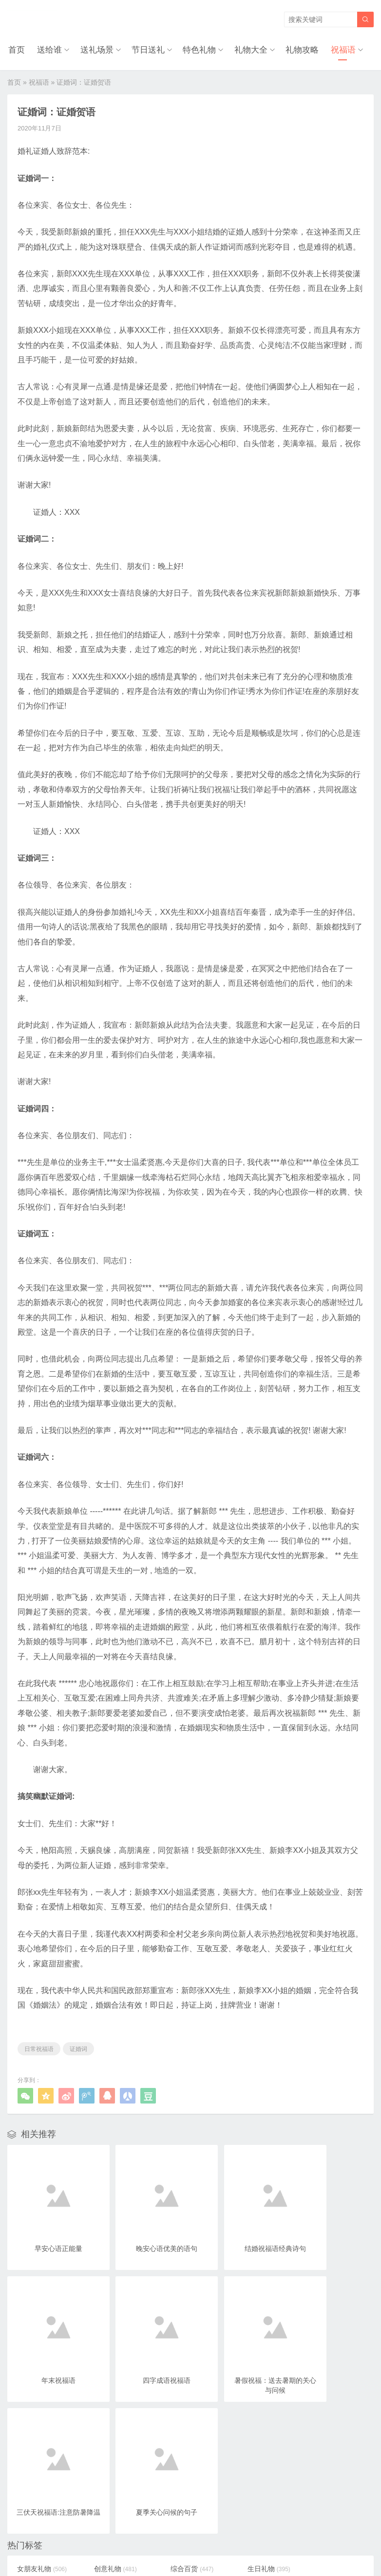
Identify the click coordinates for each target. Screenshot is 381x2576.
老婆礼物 (246, 2434)
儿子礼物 (316, 2463)
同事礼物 (246, 2449)
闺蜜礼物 (38, 2420)
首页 (16, 49)
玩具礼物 (38, 2434)
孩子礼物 (107, 2463)
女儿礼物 (38, 2477)
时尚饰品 (177, 2420)
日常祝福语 (39, 2047)
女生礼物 (177, 2463)
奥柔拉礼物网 (167, 2535)
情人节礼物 (111, 2434)
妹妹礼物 (107, 2477)
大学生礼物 (319, 2406)
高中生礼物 (111, 2420)
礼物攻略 (304, 49)
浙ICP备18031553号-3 (223, 2535)
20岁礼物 (317, 2449)
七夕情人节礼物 (256, 2420)
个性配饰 (316, 2420)
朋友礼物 (177, 2491)
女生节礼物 (319, 2477)
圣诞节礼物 (250, 2477)
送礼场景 (95, 49)
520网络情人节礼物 (185, 2438)
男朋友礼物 (319, 2434)
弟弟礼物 (38, 2491)
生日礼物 (246, 2406)
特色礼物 (199, 49)
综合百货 (177, 2406)
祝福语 (344, 49)
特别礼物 (246, 2463)
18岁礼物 (39, 2463)
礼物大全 (251, 49)
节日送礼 (147, 49)
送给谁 (48, 49)
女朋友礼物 (42, 2406)
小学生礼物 (181, 2477)
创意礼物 (107, 2406)
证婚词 (78, 2047)
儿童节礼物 (111, 2491)
